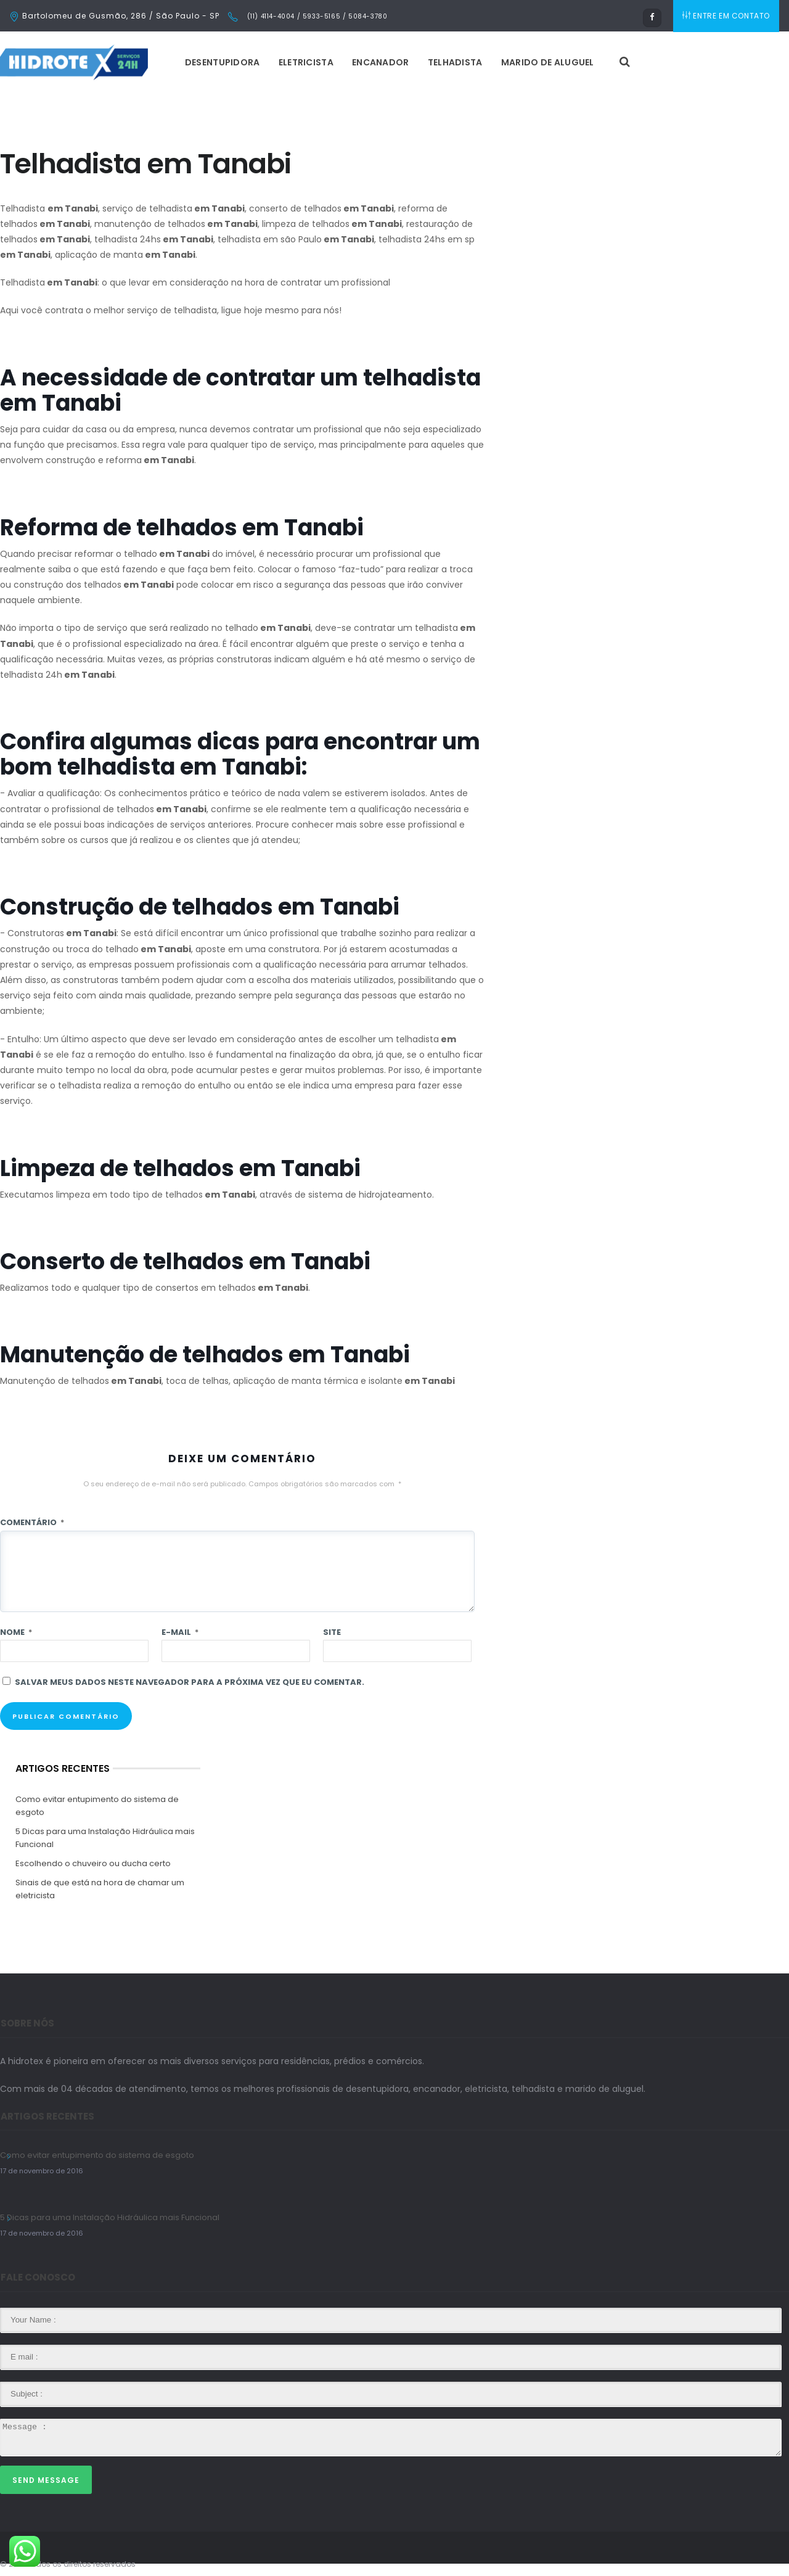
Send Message (46, 2480)
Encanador (380, 62)
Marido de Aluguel (547, 62)
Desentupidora (222, 62)
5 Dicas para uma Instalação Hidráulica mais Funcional (105, 1837)
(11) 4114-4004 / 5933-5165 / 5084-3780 (316, 16)
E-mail (179, 1632)
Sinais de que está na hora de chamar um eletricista (99, 1889)
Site (332, 1632)
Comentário (32, 1522)
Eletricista (306, 62)
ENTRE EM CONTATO (726, 15)
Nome (16, 1632)
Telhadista (455, 62)
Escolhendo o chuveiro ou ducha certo (93, 1863)
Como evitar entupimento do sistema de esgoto (97, 1805)
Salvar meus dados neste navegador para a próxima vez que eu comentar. (189, 1682)
